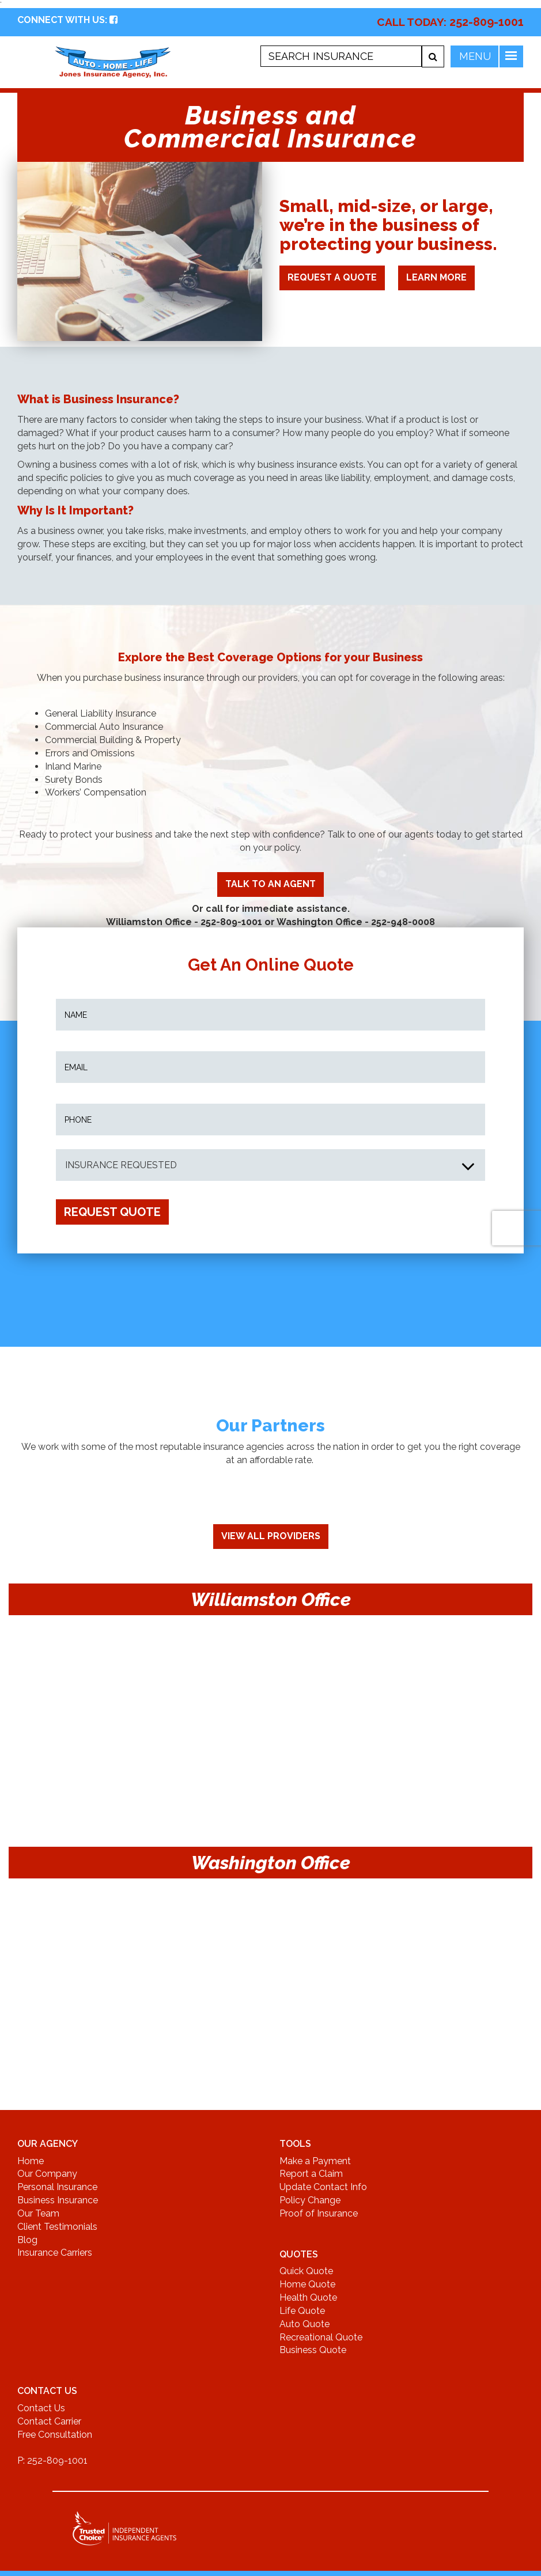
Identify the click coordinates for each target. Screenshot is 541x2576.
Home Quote (307, 2284)
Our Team (38, 2213)
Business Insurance (57, 2200)
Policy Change (310, 2200)
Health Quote (308, 2297)
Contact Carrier (49, 2421)
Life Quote (302, 2310)
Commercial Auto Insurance (104, 726)
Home (30, 2160)
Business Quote (312, 2349)
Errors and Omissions (90, 753)
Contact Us (41, 2408)
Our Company (47, 2173)
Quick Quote (306, 2271)
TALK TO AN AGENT (270, 883)
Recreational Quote (320, 2337)
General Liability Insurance (100, 713)
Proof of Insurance (318, 2213)
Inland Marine (73, 766)
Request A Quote (332, 277)
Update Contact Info (323, 2186)
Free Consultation (54, 2434)
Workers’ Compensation (95, 792)
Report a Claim (311, 2173)
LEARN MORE (436, 277)
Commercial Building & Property (113, 739)
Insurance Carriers (54, 2252)
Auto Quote (304, 2324)
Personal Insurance (57, 2186)
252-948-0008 (403, 921)
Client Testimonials (57, 2226)
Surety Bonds (74, 779)
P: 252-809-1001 (52, 2460)
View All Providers (270, 1536)
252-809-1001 (486, 22)
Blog (27, 2239)
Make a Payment (315, 2160)
